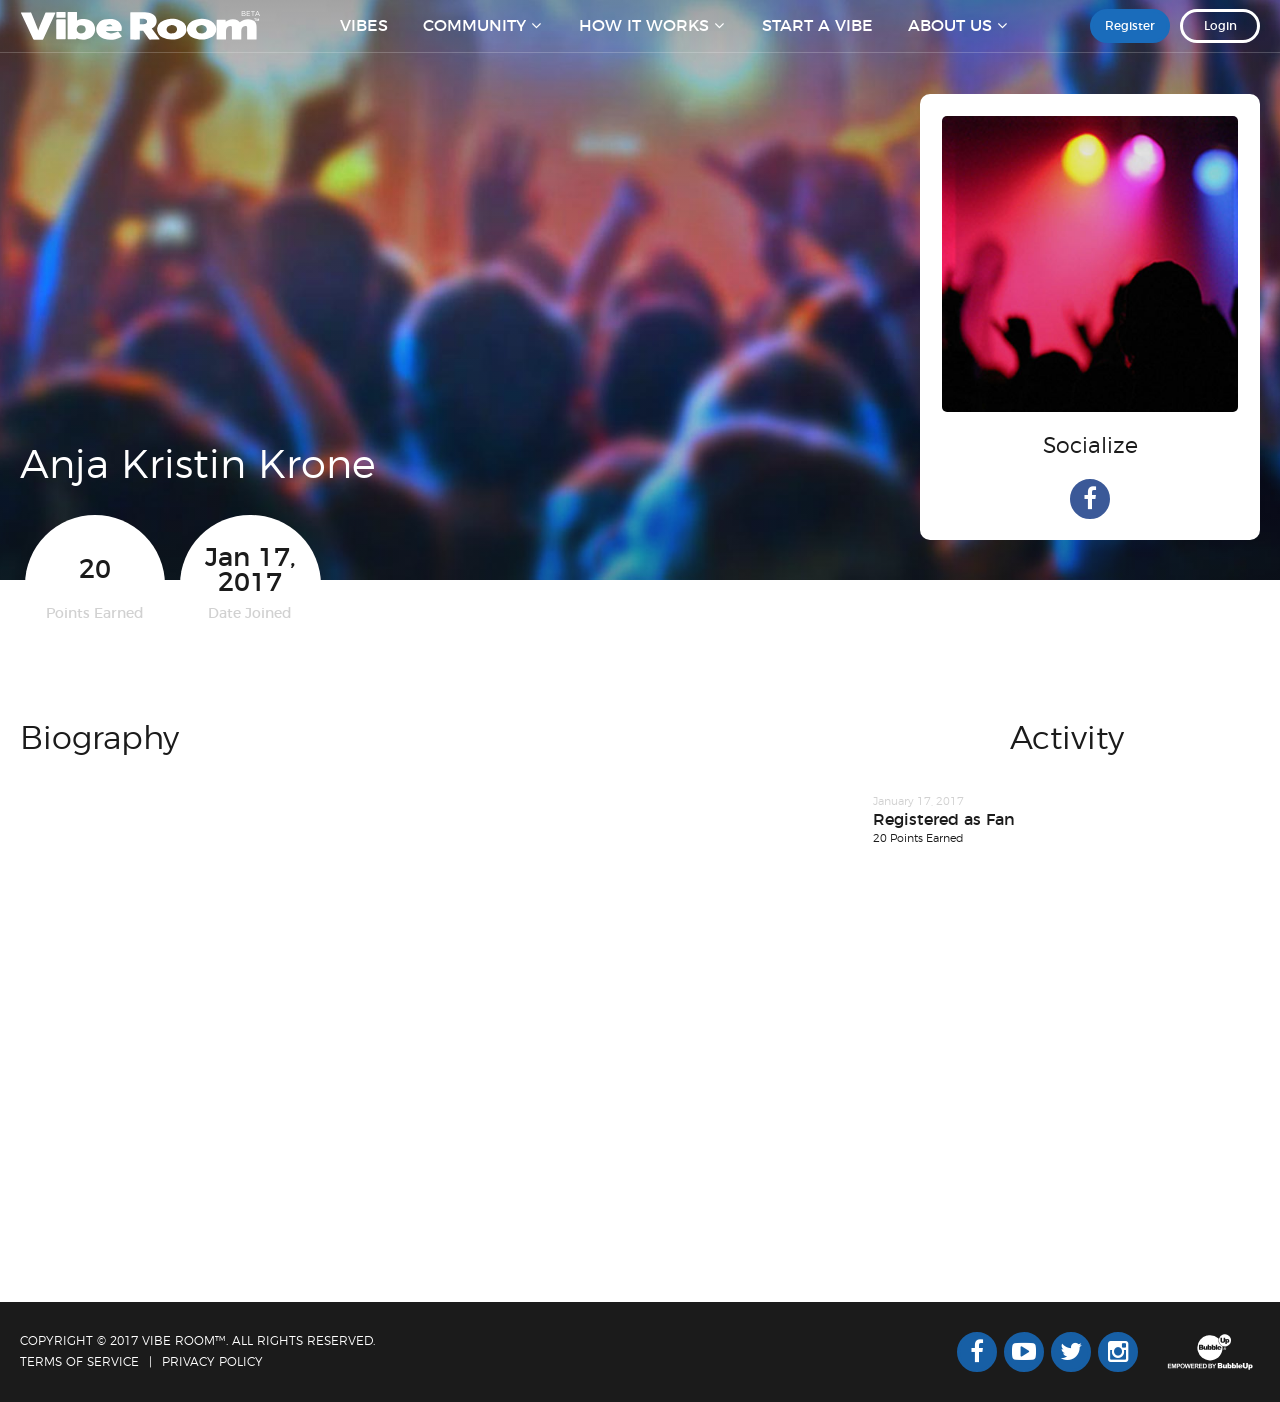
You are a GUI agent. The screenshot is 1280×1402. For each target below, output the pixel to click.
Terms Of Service (79, 1362)
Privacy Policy (212, 1362)
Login (1220, 39)
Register (1130, 39)
